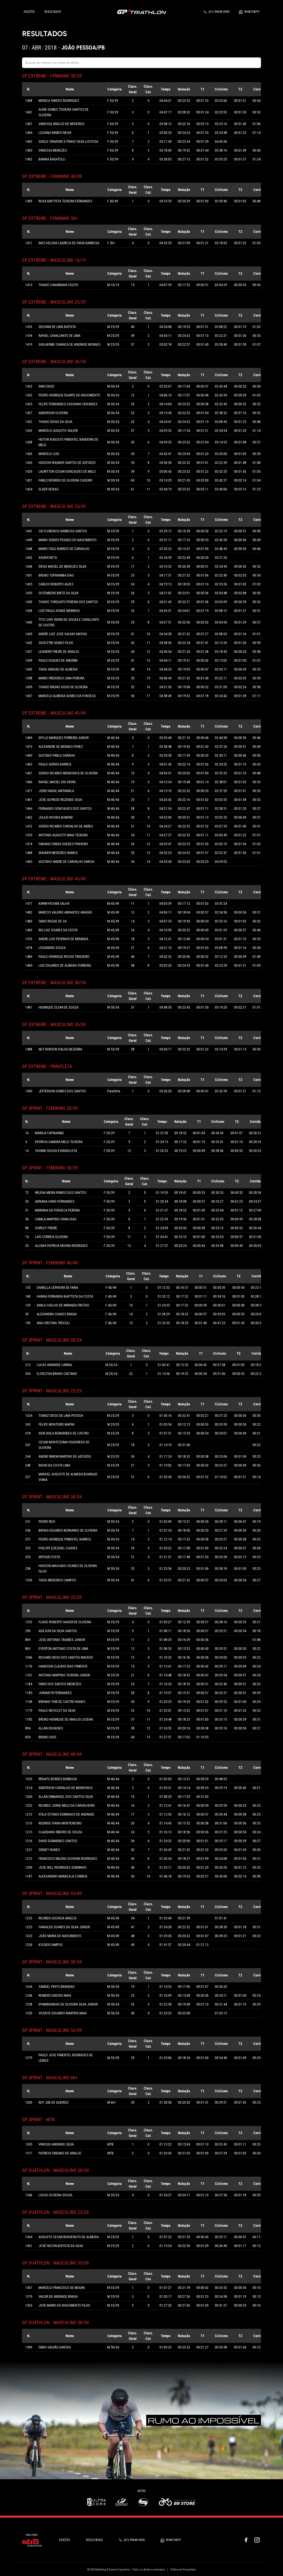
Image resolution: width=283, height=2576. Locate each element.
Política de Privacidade (183, 2569)
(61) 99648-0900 (216, 12)
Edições (29, 12)
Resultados (52, 12)
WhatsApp (249, 12)
